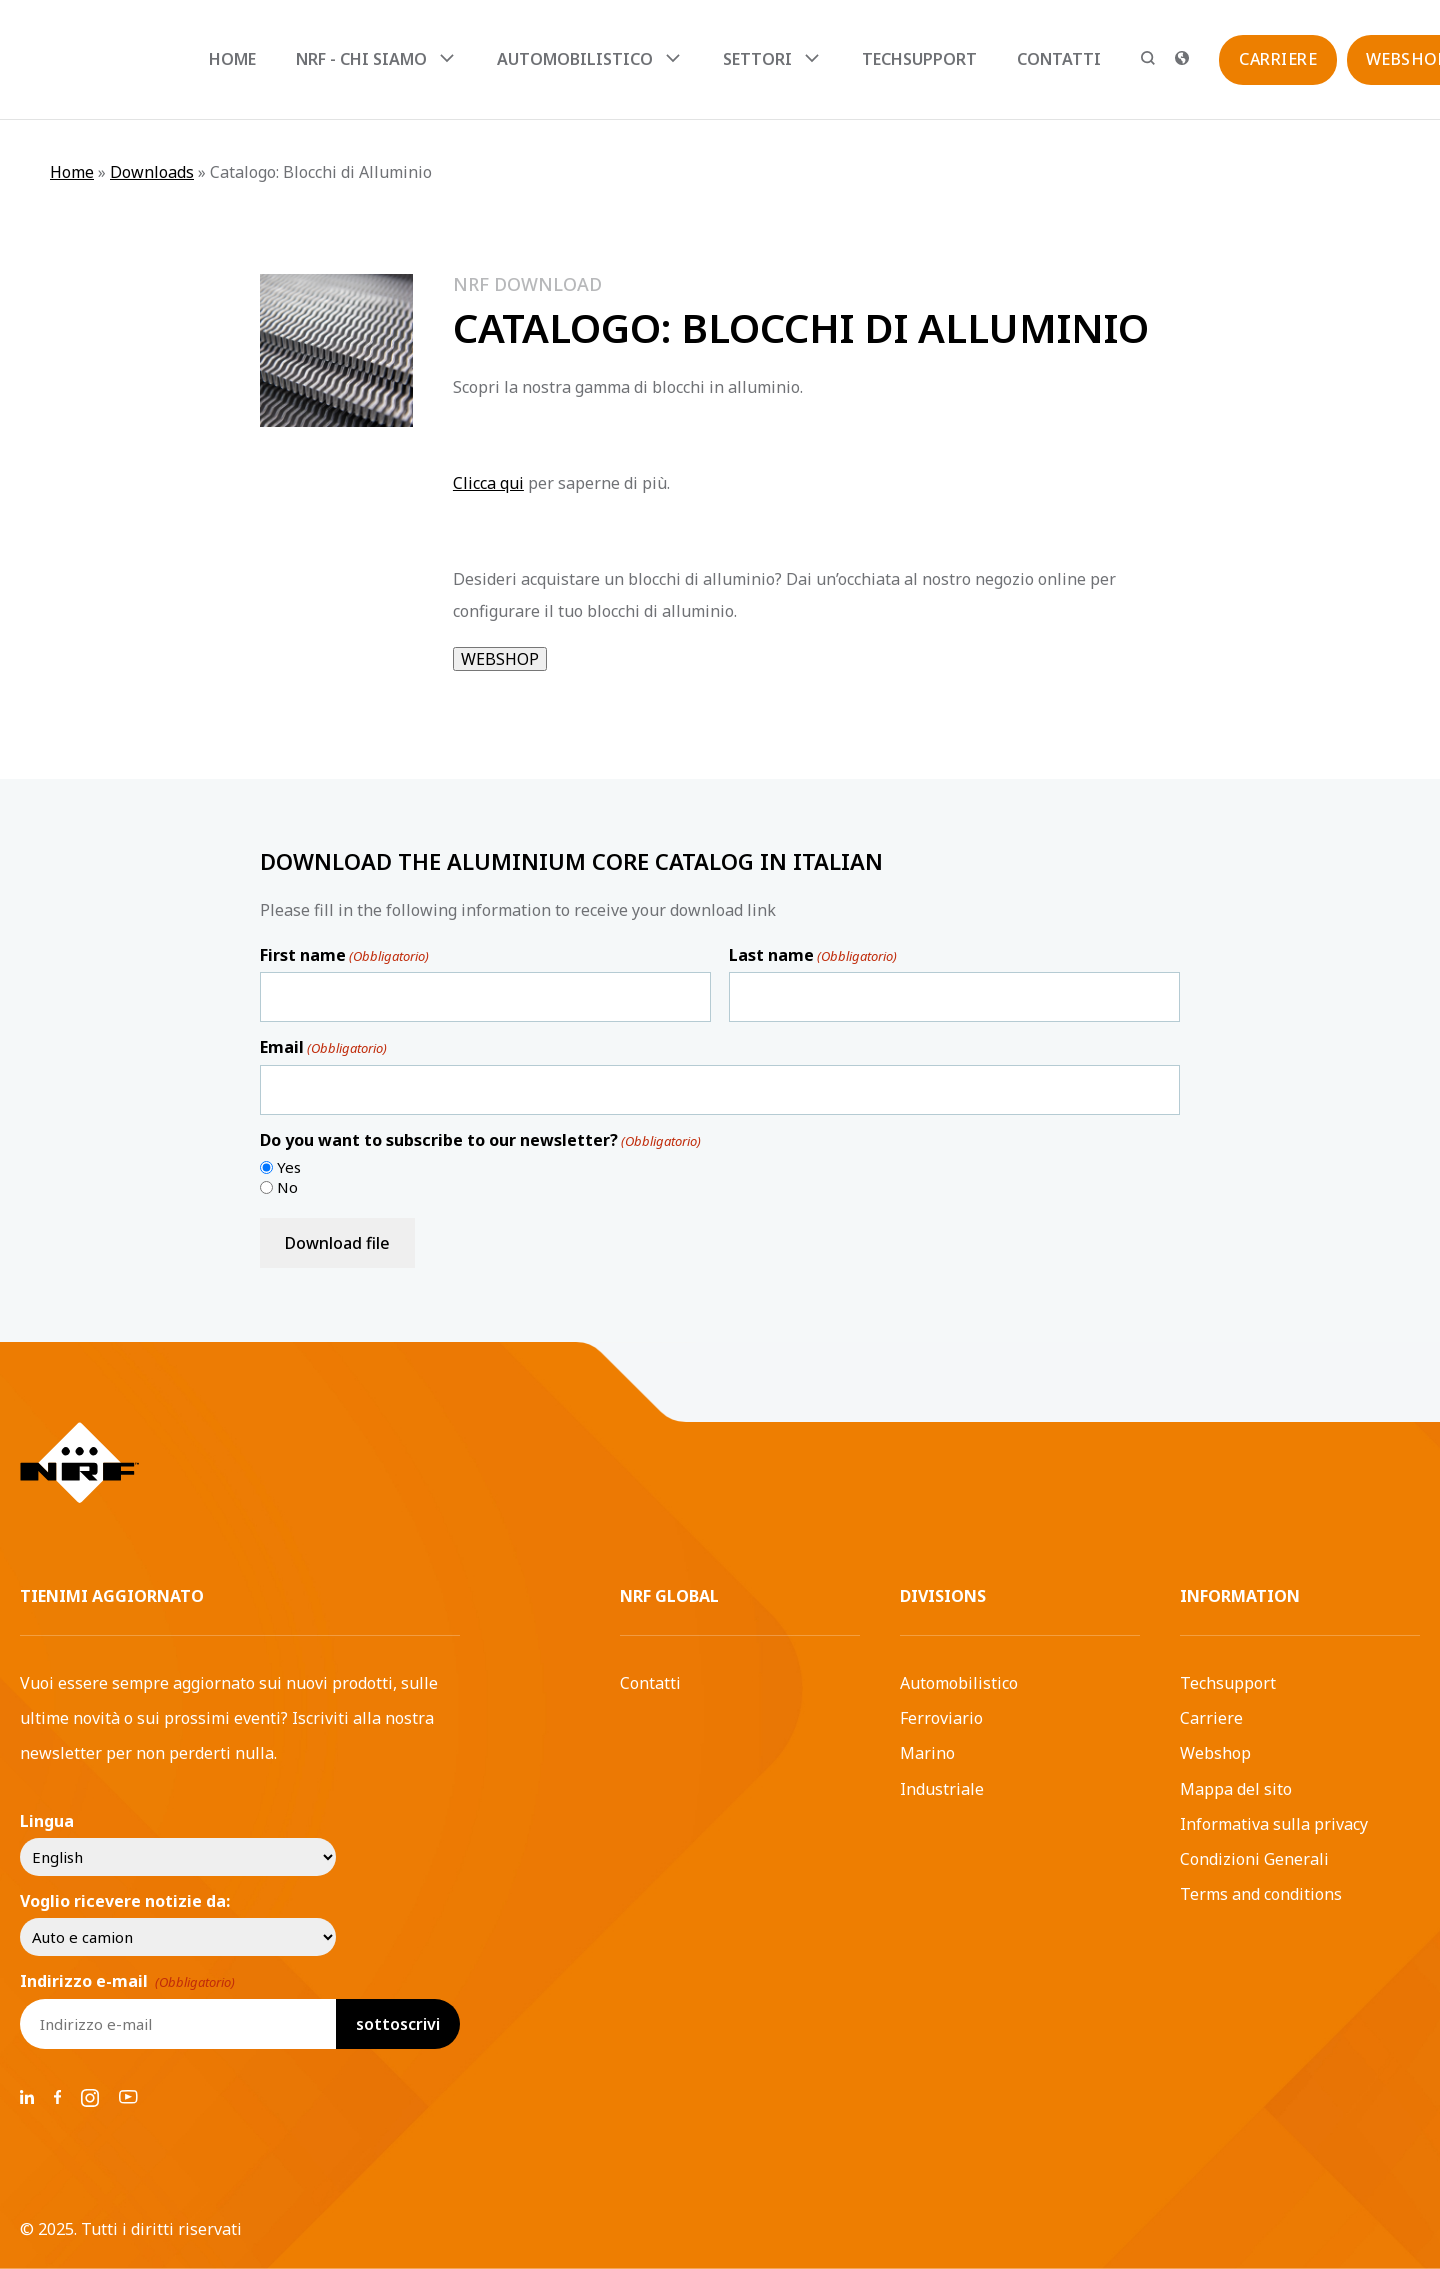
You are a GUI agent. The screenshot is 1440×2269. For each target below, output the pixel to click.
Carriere (1211, 1718)
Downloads (152, 172)
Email (323, 1047)
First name (344, 955)
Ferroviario (941, 1718)
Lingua (47, 1821)
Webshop (1215, 1753)
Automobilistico (959, 1683)
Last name (813, 955)
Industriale (942, 1789)
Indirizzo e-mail (127, 1981)
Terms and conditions (1261, 1894)
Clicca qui (488, 483)
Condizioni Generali (1254, 1859)
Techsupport (919, 59)
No (287, 1187)
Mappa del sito (1236, 1789)
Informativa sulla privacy (1274, 1824)
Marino (927, 1753)
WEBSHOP (500, 659)
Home (232, 59)
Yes (289, 1167)
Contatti (1059, 59)
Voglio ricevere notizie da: (125, 1901)
